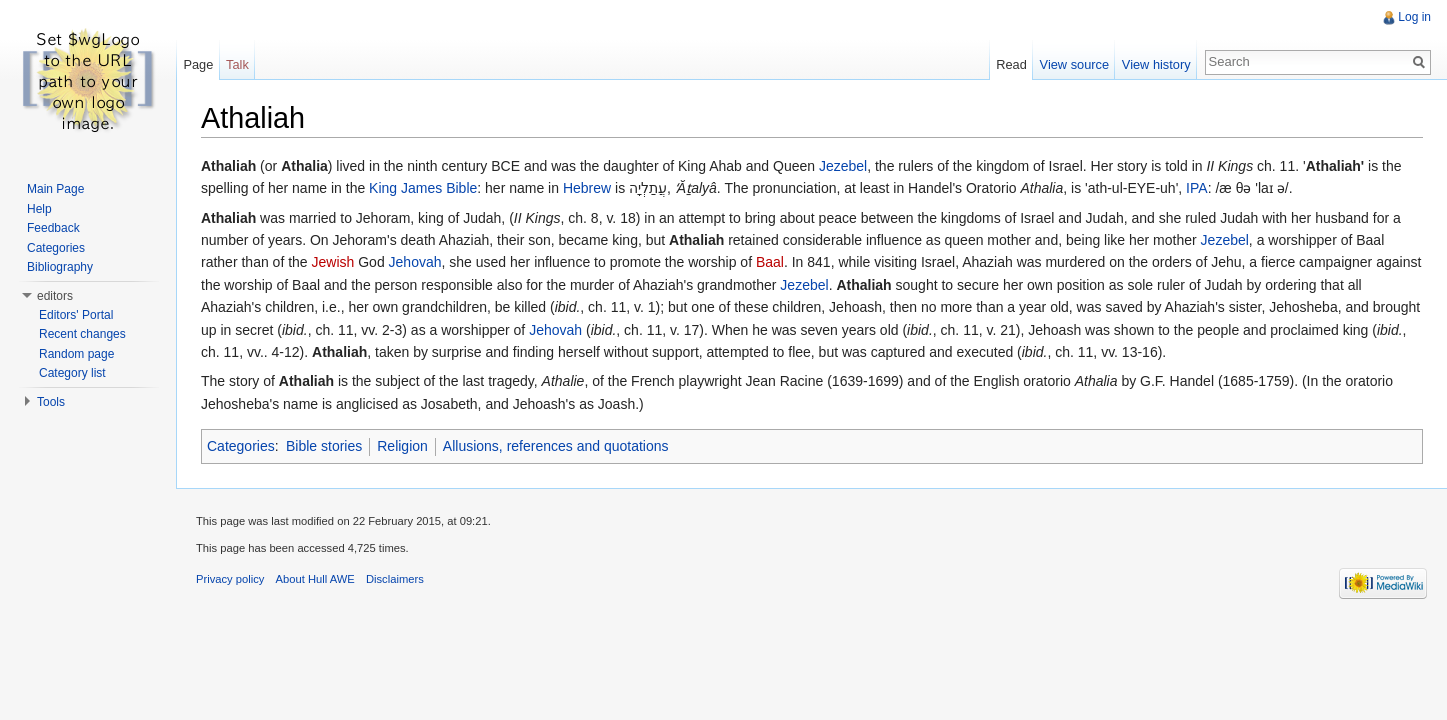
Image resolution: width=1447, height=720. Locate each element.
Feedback (53, 228)
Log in (1414, 17)
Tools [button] (51, 402)
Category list (72, 373)
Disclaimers (395, 579)
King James (405, 188)
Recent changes (82, 334)
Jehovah (415, 262)
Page (198, 64)
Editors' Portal (76, 315)
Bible (461, 188)
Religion (402, 446)
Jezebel (843, 166)
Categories (241, 446)
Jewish (333, 262)
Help (39, 209)
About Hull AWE (315, 579)
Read (1011, 64)
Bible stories (324, 446)
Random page (76, 354)
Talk (237, 64)
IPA (1197, 188)
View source (1074, 64)
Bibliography (60, 267)
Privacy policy (230, 579)
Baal (770, 262)
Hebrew (587, 188)
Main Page (55, 189)
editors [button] (55, 296)
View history (1156, 64)
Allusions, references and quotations (556, 446)
